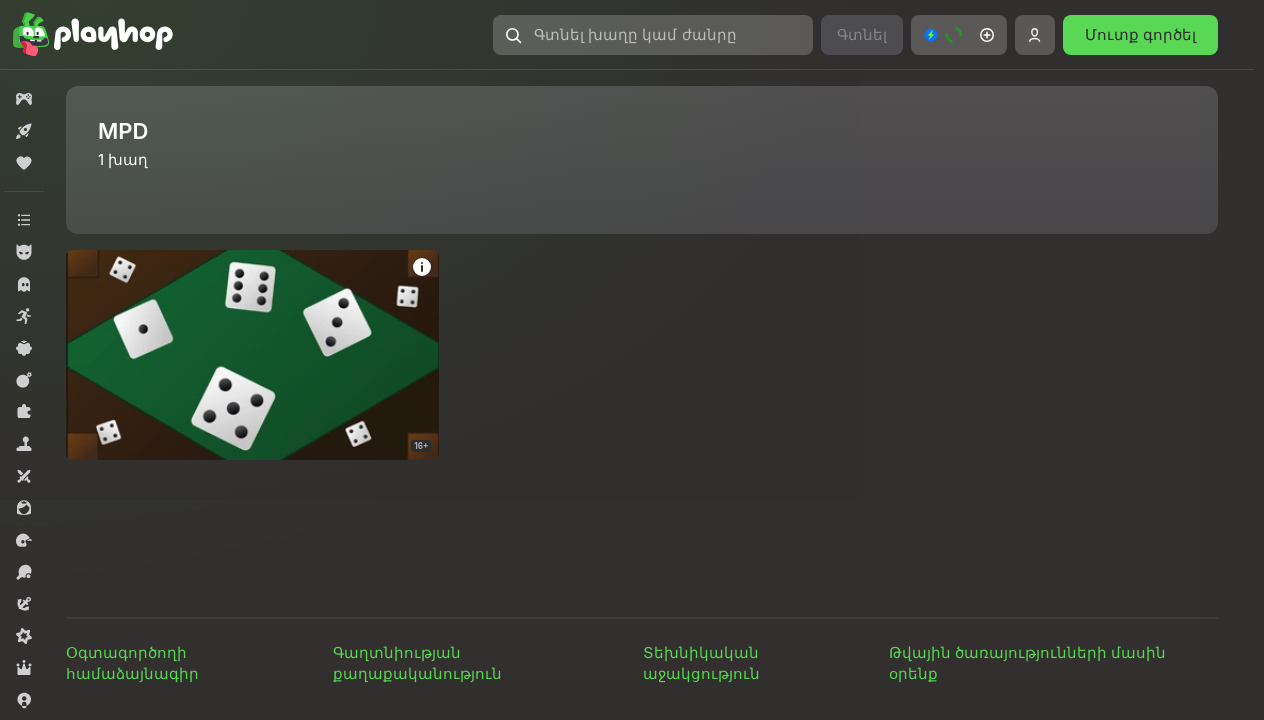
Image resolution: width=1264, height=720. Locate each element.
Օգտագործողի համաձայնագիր (132, 663)
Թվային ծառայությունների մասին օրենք (1027, 663)
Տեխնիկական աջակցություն (701, 663)
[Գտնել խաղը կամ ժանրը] (653, 35)
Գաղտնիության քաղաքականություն (417, 663)
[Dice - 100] (252, 355)
